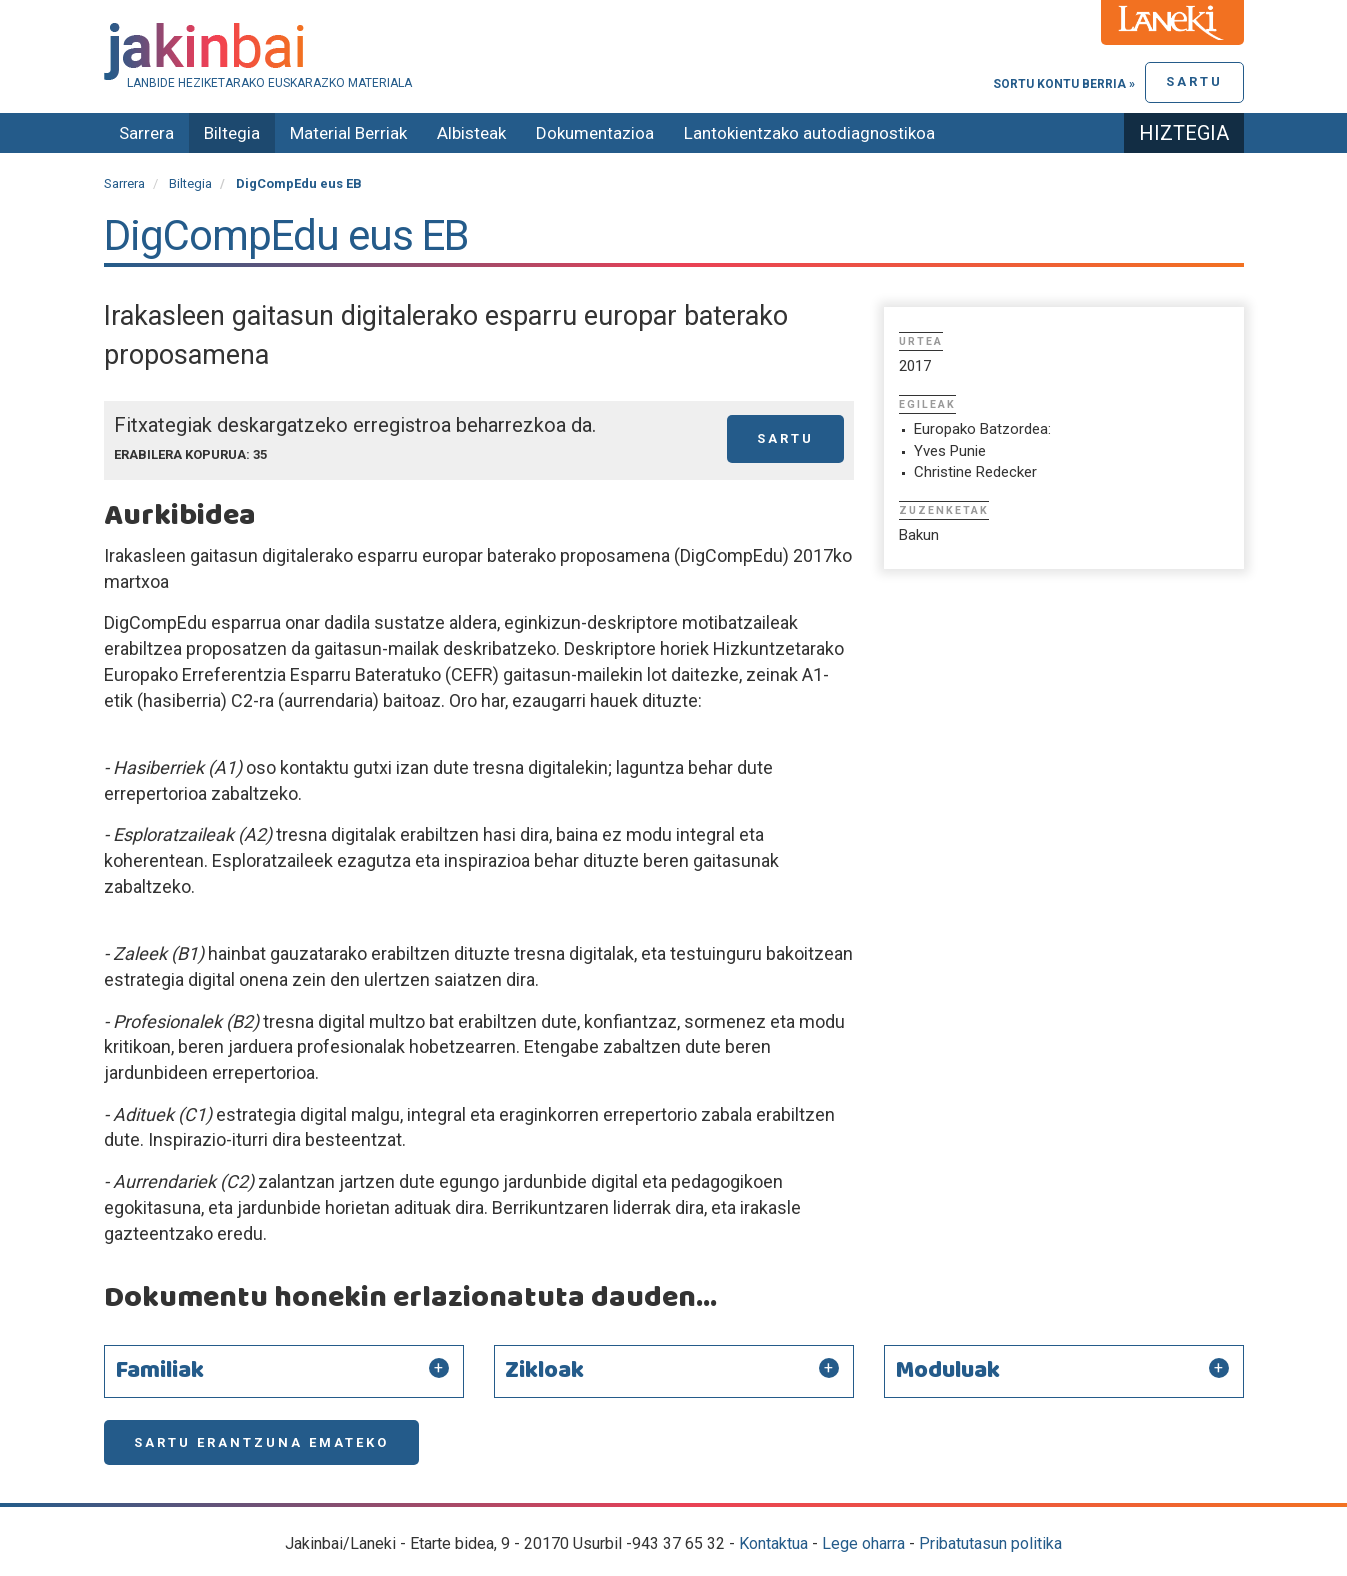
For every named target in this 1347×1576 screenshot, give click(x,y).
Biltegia (232, 133)
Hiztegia (1184, 133)
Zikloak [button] (544, 1371)
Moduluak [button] (947, 1371)
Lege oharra (863, 1543)
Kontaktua (773, 1543)
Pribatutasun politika (990, 1543)
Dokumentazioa (595, 133)
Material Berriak (348, 133)
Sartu (1194, 81)
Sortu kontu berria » (1064, 84)
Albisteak (471, 133)
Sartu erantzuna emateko (261, 1442)
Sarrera (146, 133)
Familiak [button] (159, 1371)
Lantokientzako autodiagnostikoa (809, 133)
